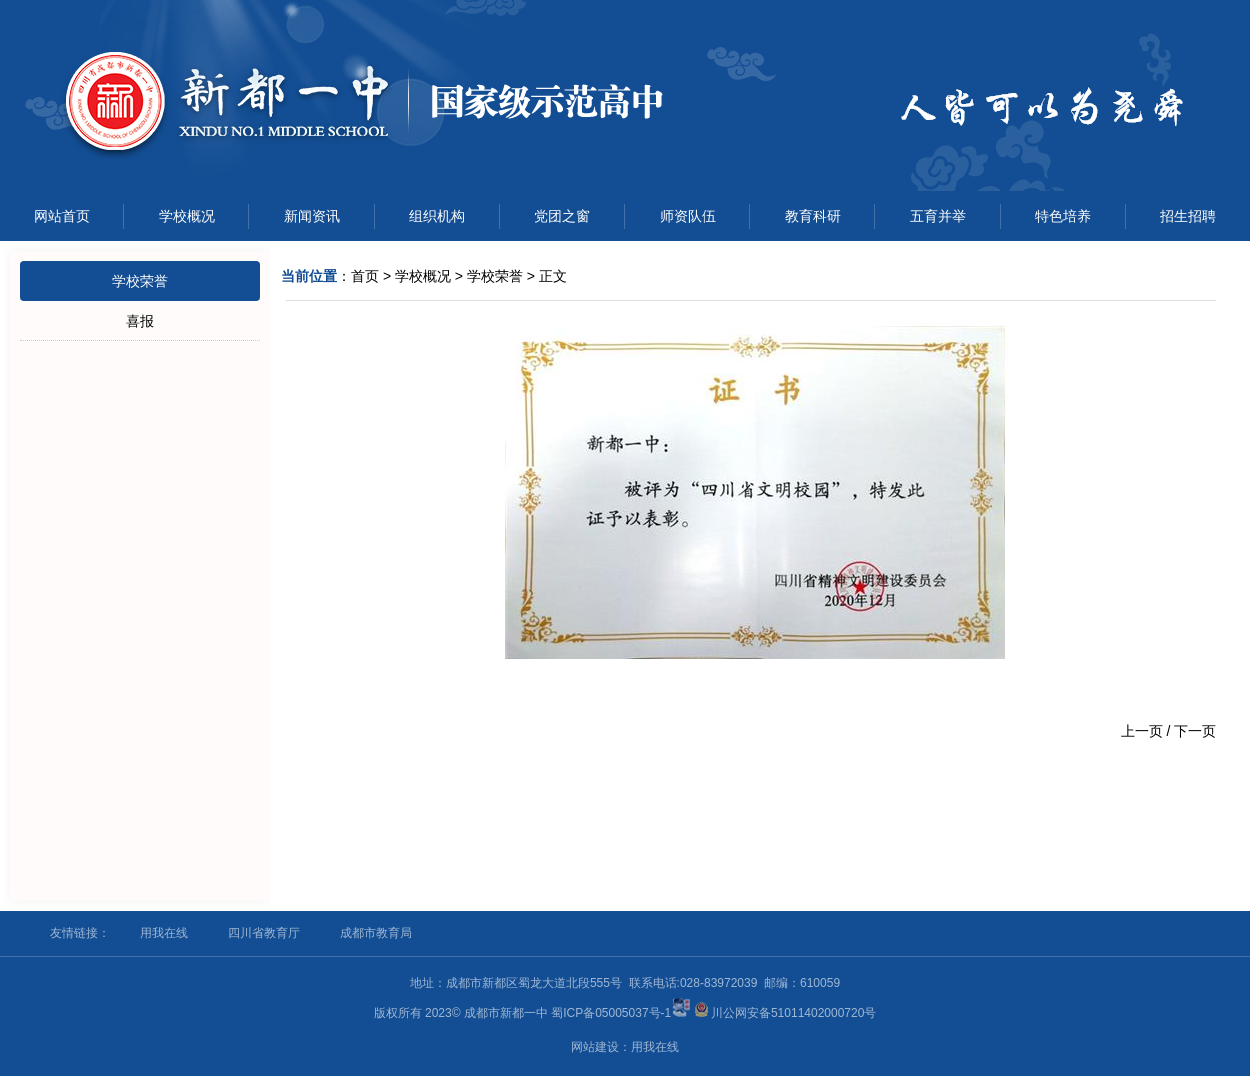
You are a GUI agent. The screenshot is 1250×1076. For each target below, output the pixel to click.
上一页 (1142, 731)
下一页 (1195, 731)
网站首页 (62, 216)
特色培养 (1063, 216)
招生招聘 (1188, 216)
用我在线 (164, 933)
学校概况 (187, 216)
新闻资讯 (312, 216)
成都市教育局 (376, 933)
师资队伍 (688, 216)
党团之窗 (562, 216)
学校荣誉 (140, 281)
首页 (365, 276)
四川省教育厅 (264, 933)
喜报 (140, 321)
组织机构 (437, 216)
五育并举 (938, 216)
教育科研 (813, 216)
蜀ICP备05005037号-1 (611, 1013)
